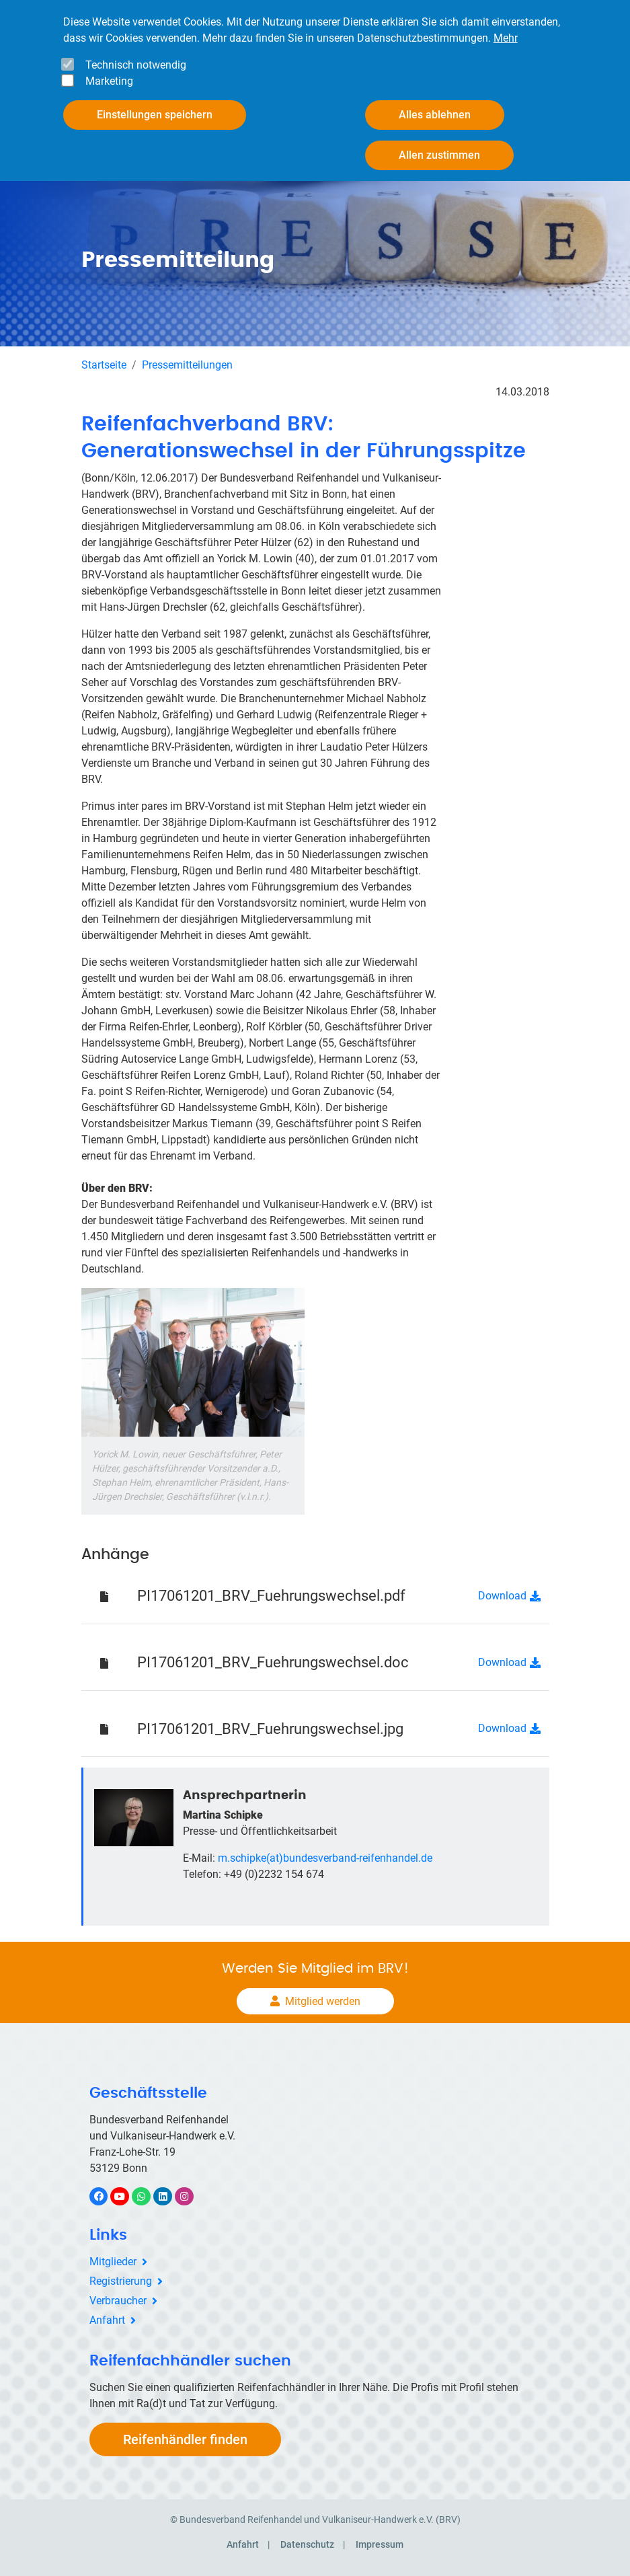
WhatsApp (148, 2196)
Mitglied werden (322, 2001)
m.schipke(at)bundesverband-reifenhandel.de (325, 1858)
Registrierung (120, 2281)
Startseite (103, 364)
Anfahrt (107, 2320)
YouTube (127, 2196)
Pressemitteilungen (187, 364)
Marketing (109, 80)
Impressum (379, 2544)
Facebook (106, 2196)
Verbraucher (118, 2300)
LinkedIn (169, 2196)
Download (502, 1595)
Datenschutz (307, 2544)
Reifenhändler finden (185, 2439)
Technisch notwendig (135, 64)
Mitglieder (112, 2261)
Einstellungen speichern (154, 114)
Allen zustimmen (439, 154)
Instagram (191, 2196)
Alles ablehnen (435, 114)
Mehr (506, 37)
